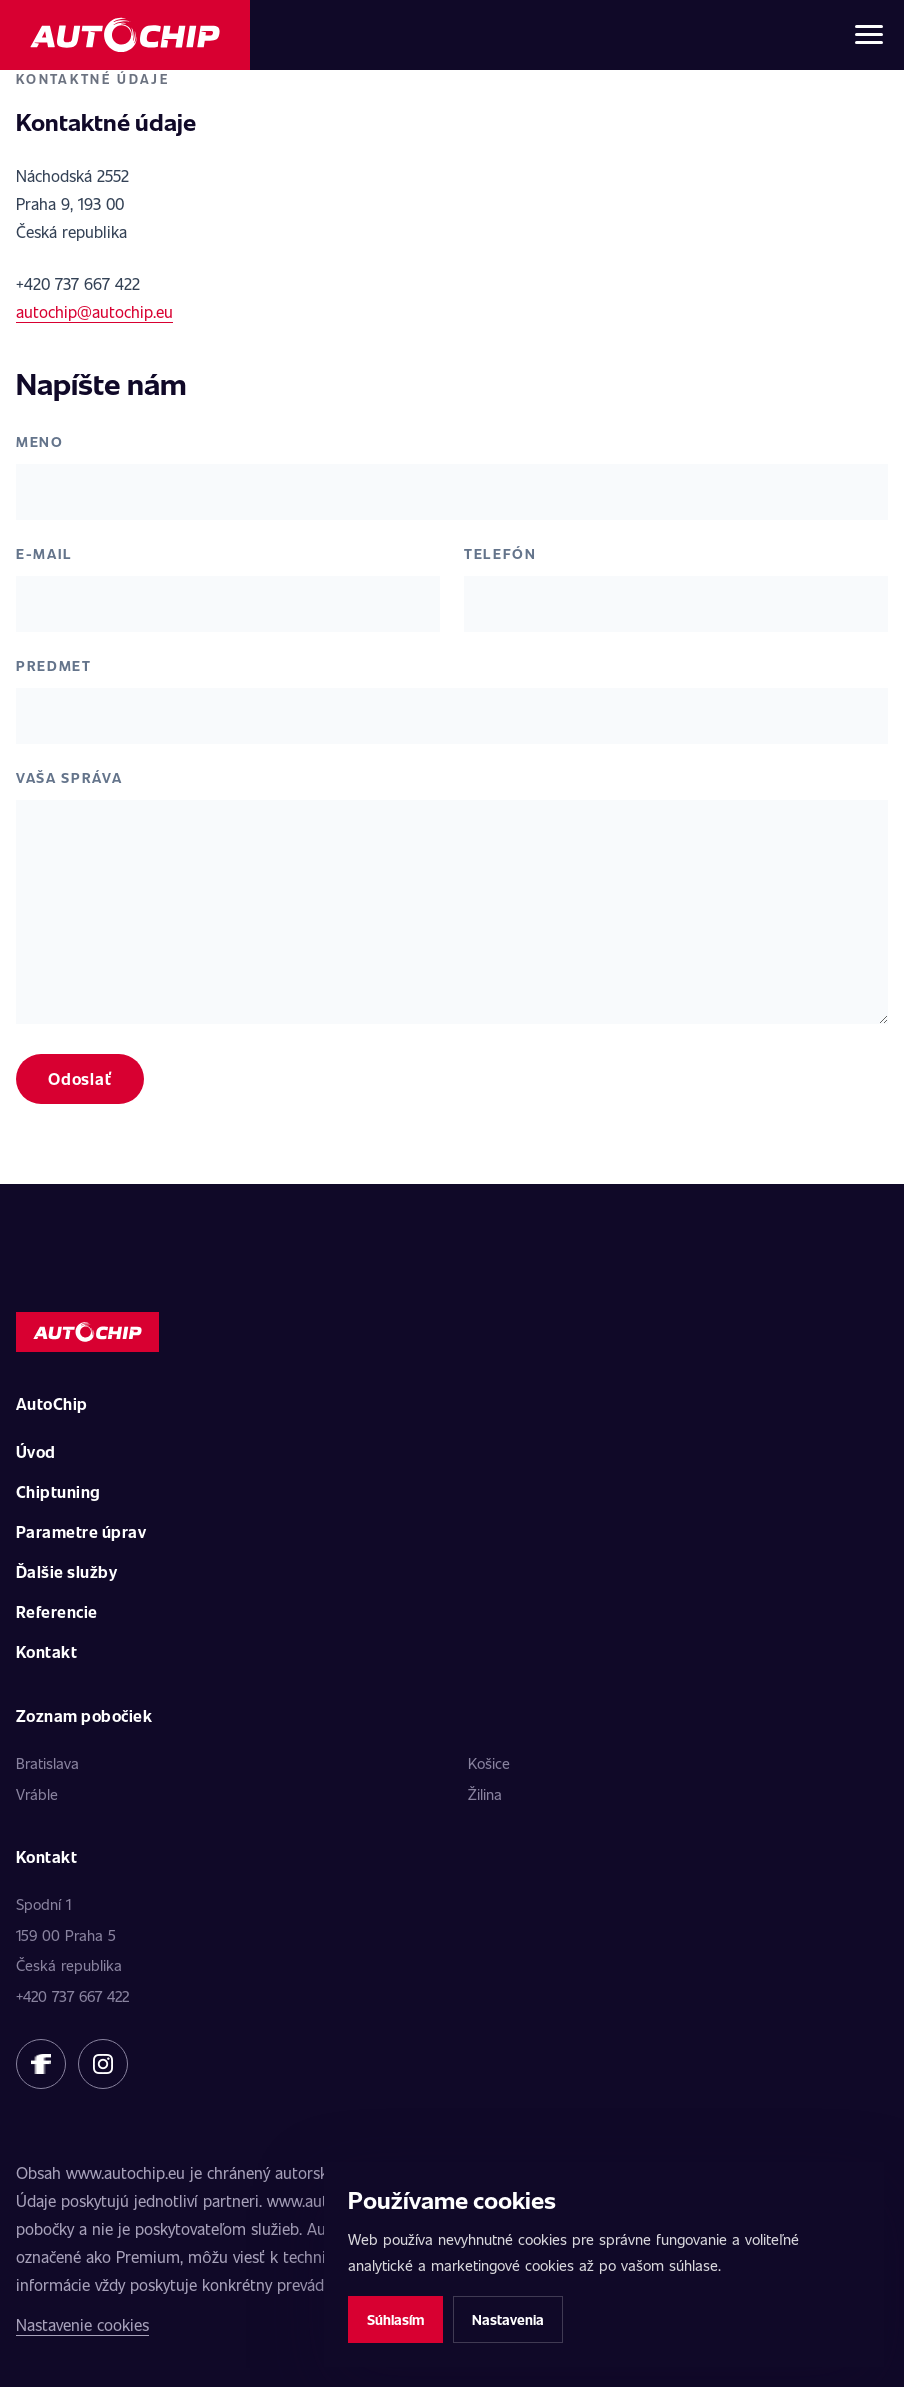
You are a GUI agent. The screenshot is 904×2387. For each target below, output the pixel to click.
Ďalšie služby (66, 1571)
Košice (489, 1763)
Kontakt (46, 1651)
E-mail (44, 553)
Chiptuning (58, 1491)
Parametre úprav (81, 1531)
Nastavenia (508, 2319)
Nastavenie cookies (82, 2324)
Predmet (54, 665)
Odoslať (80, 1078)
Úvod (36, 1451)
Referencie (57, 1611)
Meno (40, 441)
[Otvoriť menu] (869, 35)
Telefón (500, 553)
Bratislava (47, 1763)
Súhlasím (395, 2319)
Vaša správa (69, 777)
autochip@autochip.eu (94, 311)
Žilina (485, 1794)
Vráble (37, 1794)
